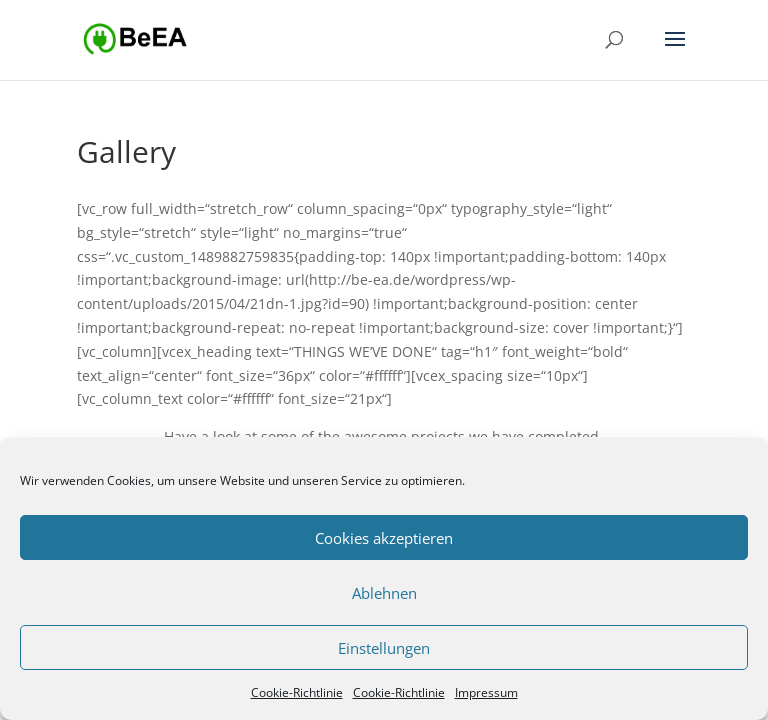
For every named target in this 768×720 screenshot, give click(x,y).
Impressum (486, 692)
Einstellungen (384, 648)
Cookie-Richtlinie (297, 692)
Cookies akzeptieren (384, 538)
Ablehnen (384, 593)
